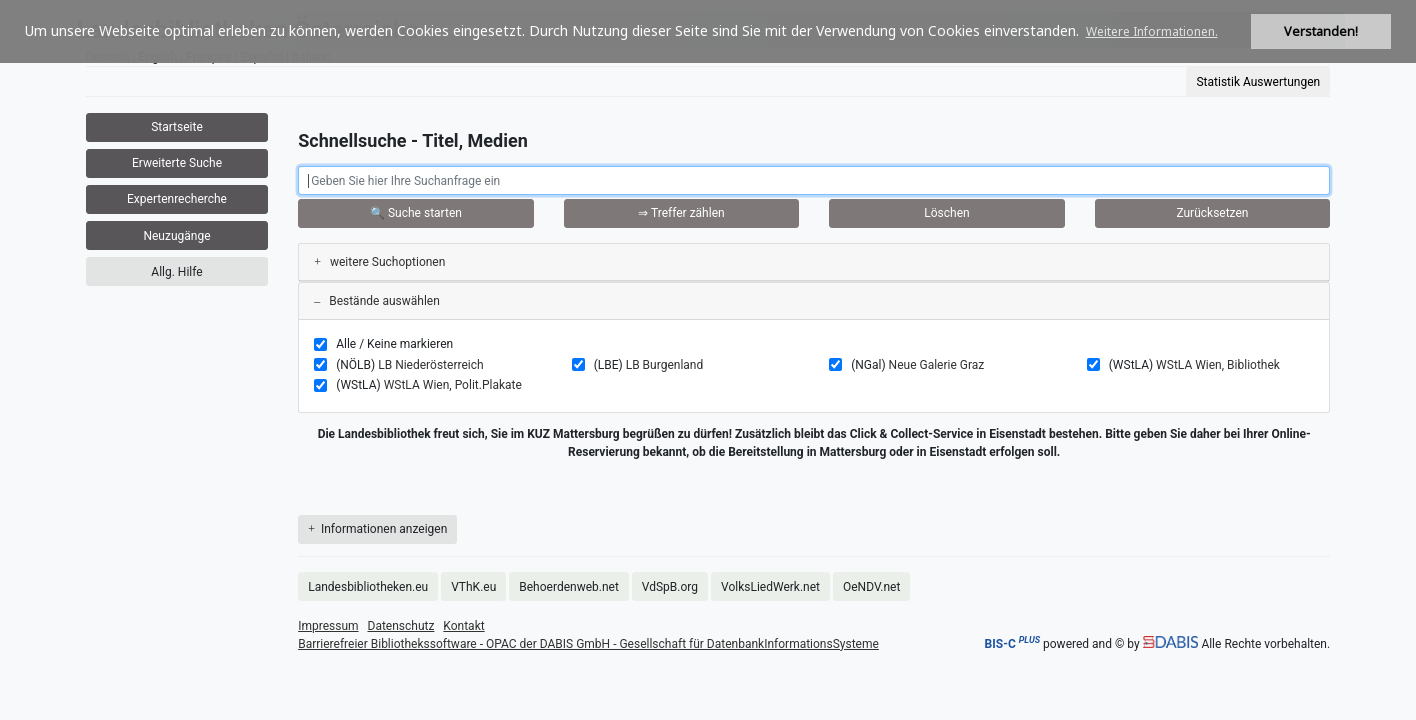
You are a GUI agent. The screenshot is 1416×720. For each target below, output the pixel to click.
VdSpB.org (670, 587)
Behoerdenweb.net (569, 587)
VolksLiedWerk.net (770, 587)
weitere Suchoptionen (379, 262)
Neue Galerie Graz (937, 365)
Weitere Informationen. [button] (1152, 31)
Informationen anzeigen (377, 529)
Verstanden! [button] (1321, 31)
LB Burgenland (665, 365)
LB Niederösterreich (430, 365)
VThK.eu (473, 587)
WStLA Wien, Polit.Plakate (453, 385)
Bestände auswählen (377, 301)
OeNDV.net (871, 587)
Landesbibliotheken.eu (368, 587)
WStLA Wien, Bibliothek (1218, 365)
